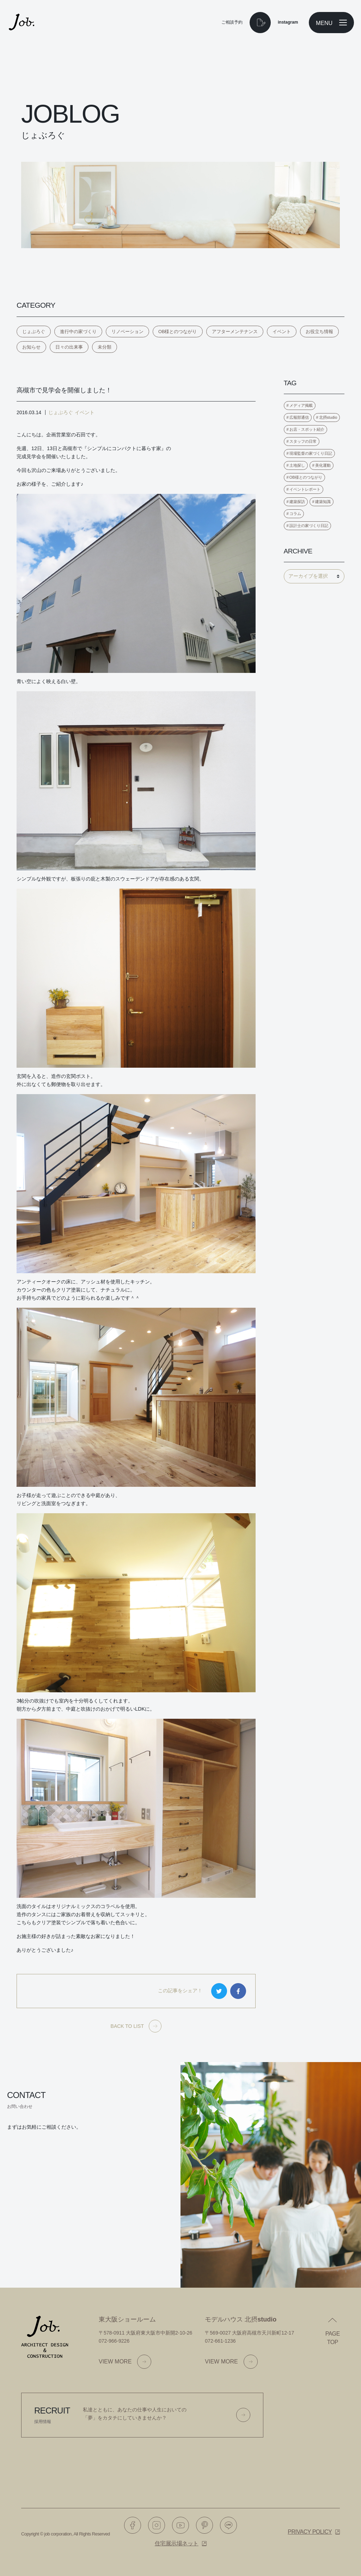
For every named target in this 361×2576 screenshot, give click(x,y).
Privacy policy (310, 2532)
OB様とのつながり (177, 331)
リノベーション (127, 331)
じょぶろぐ (33, 331)
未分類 (104, 347)
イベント (282, 331)
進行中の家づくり (78, 331)
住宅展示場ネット (176, 2543)
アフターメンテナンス (235, 331)
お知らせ (31, 347)
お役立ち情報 (319, 331)
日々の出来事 (69, 347)
